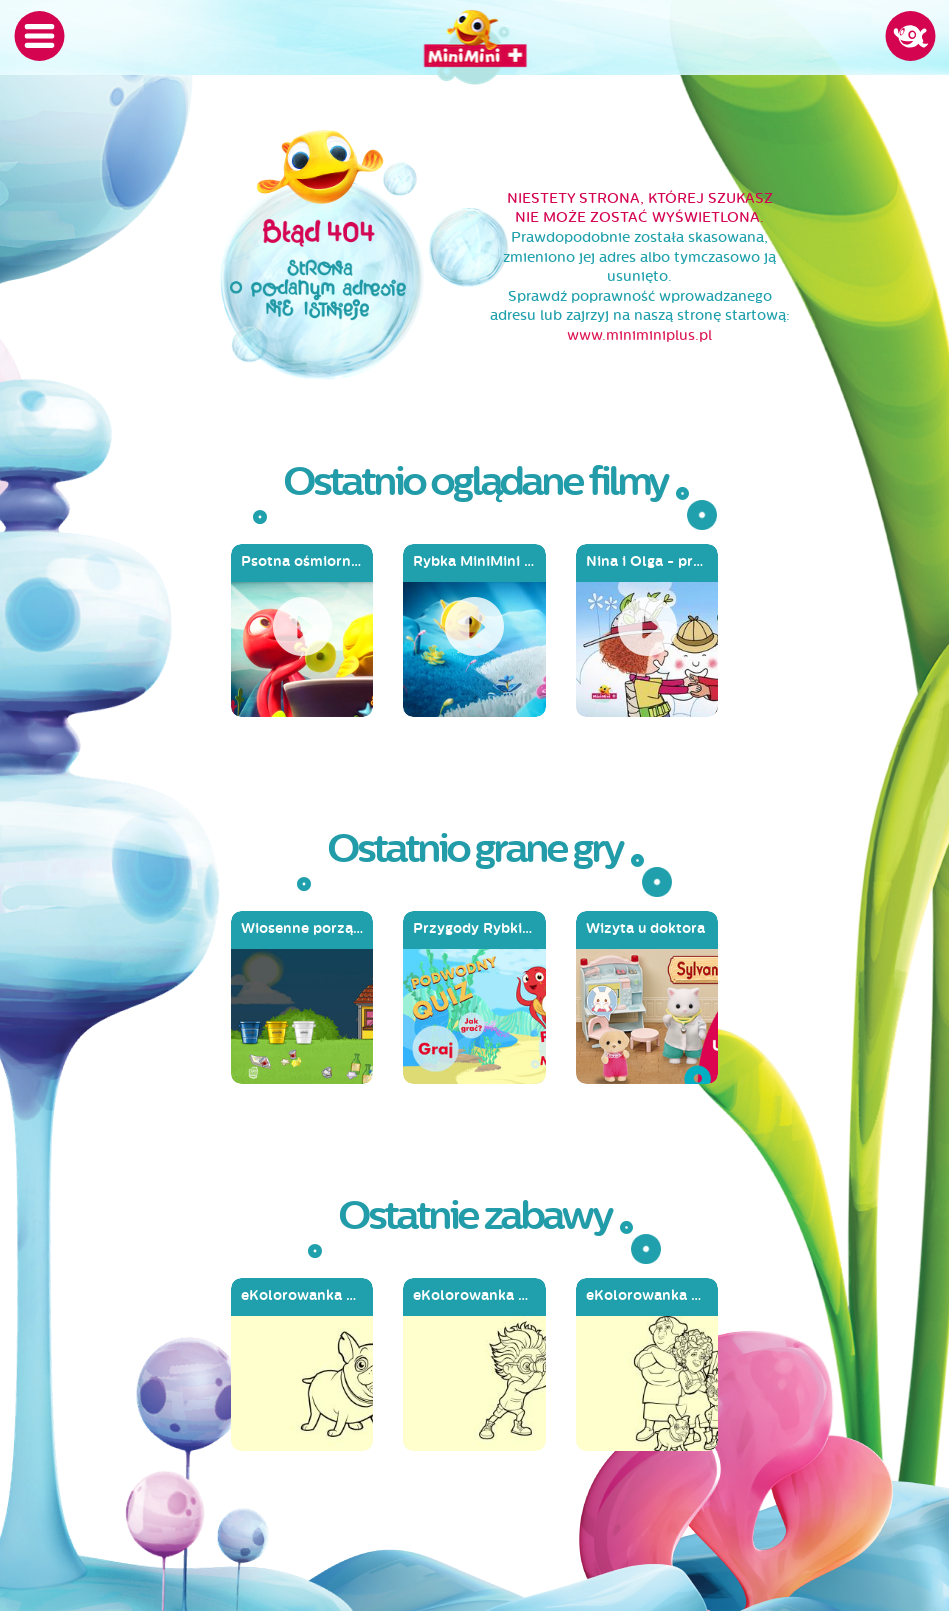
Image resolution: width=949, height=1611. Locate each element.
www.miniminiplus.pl (639, 335)
